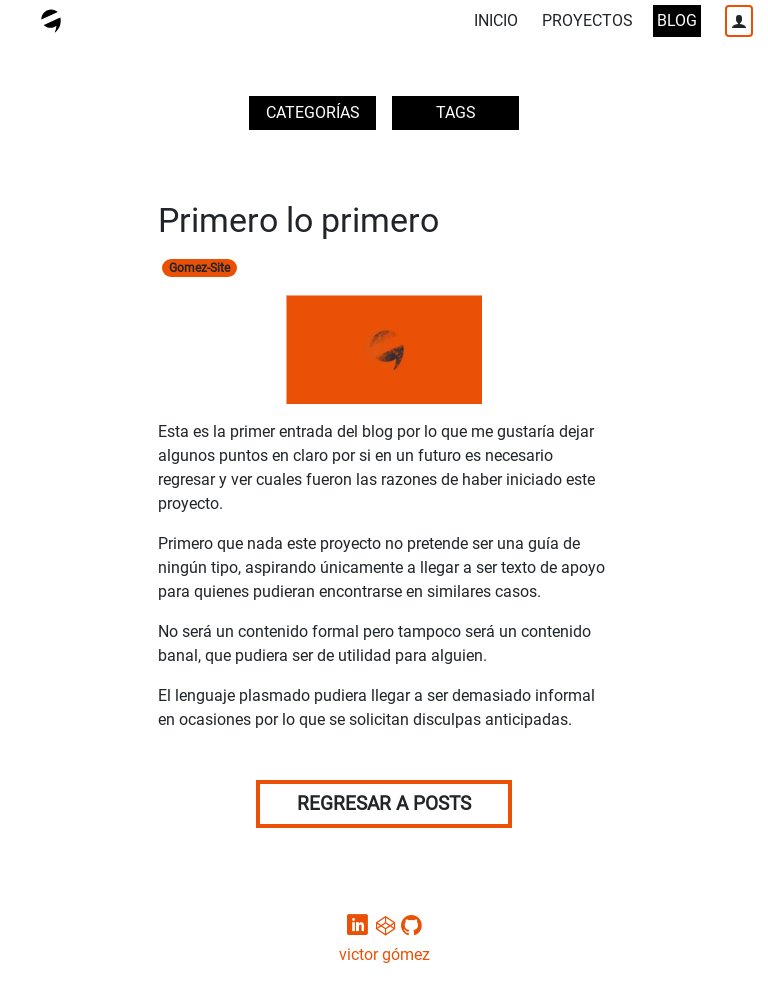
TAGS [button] (456, 112)
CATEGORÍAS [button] (313, 112)
